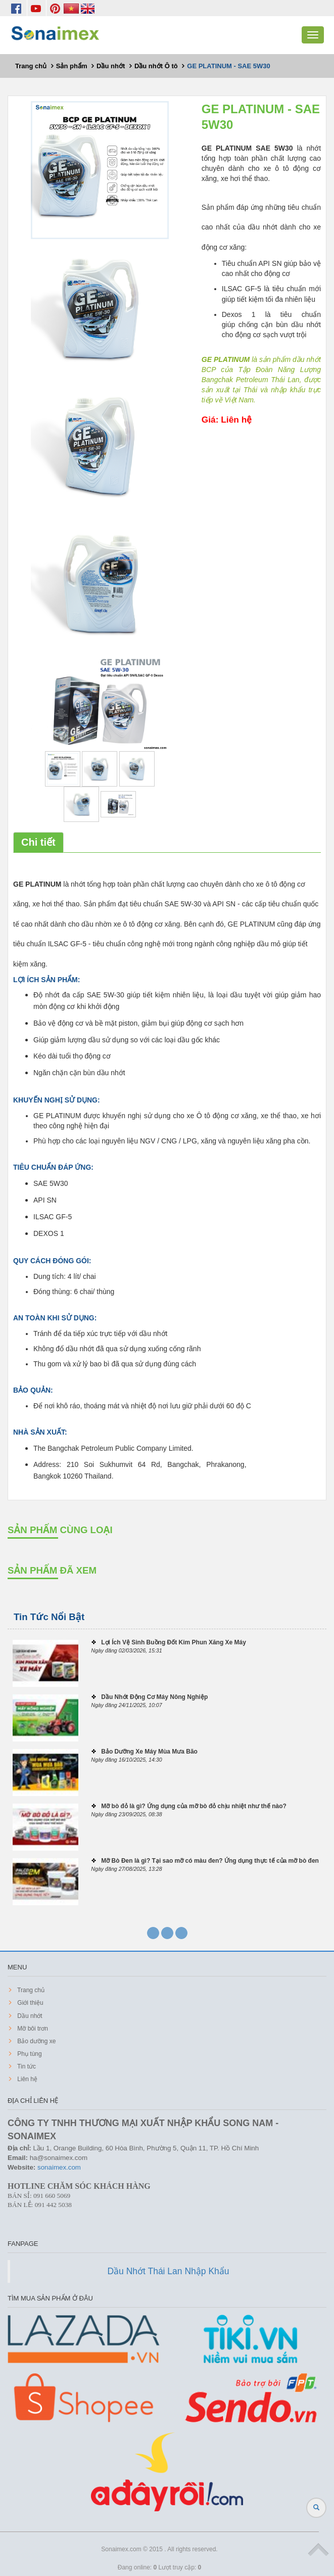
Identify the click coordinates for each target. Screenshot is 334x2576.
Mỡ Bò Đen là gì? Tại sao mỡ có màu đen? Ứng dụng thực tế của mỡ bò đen (210, 1860)
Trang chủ (30, 1990)
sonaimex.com (59, 2167)
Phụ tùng (29, 2053)
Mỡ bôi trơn (32, 2028)
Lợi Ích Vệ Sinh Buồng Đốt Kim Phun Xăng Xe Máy (173, 1642)
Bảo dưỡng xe (36, 2041)
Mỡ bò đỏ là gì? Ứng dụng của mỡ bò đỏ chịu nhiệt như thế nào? (194, 1806)
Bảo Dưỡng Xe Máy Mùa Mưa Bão (149, 1751)
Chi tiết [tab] (38, 842)
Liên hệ (26, 2079)
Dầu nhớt (29, 2015)
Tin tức (26, 2066)
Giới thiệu (29, 2002)
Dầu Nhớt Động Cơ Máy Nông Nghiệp (154, 1696)
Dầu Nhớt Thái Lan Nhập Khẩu (168, 2271)
